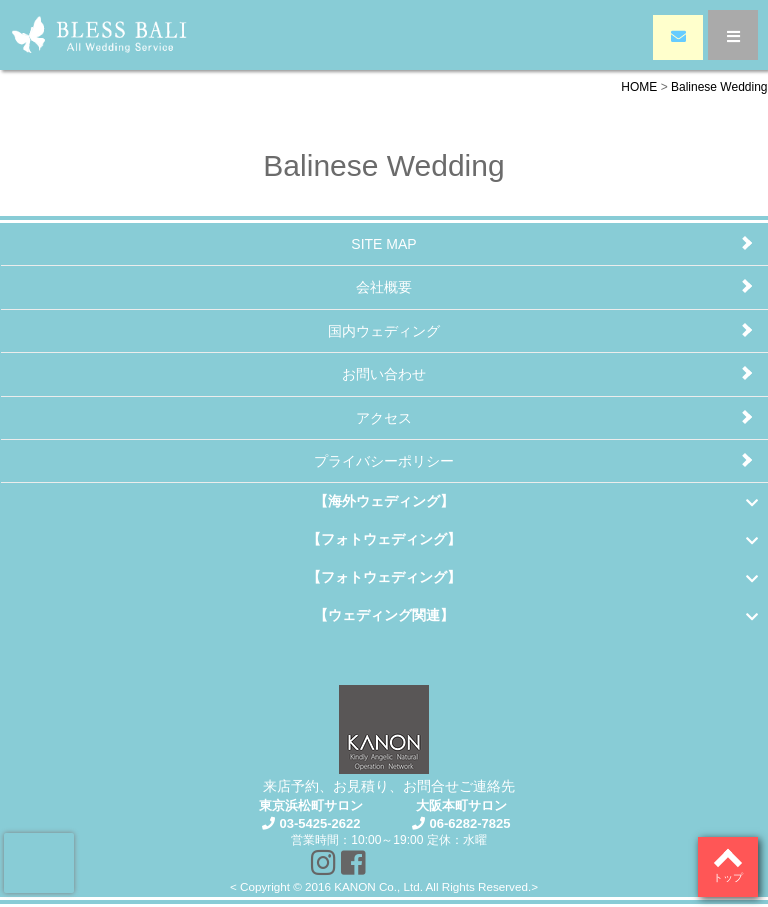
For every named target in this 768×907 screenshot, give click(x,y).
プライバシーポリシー (384, 461)
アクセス (384, 418)
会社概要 (384, 287)
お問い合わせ (384, 374)
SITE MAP (383, 244)
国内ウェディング (384, 331)
